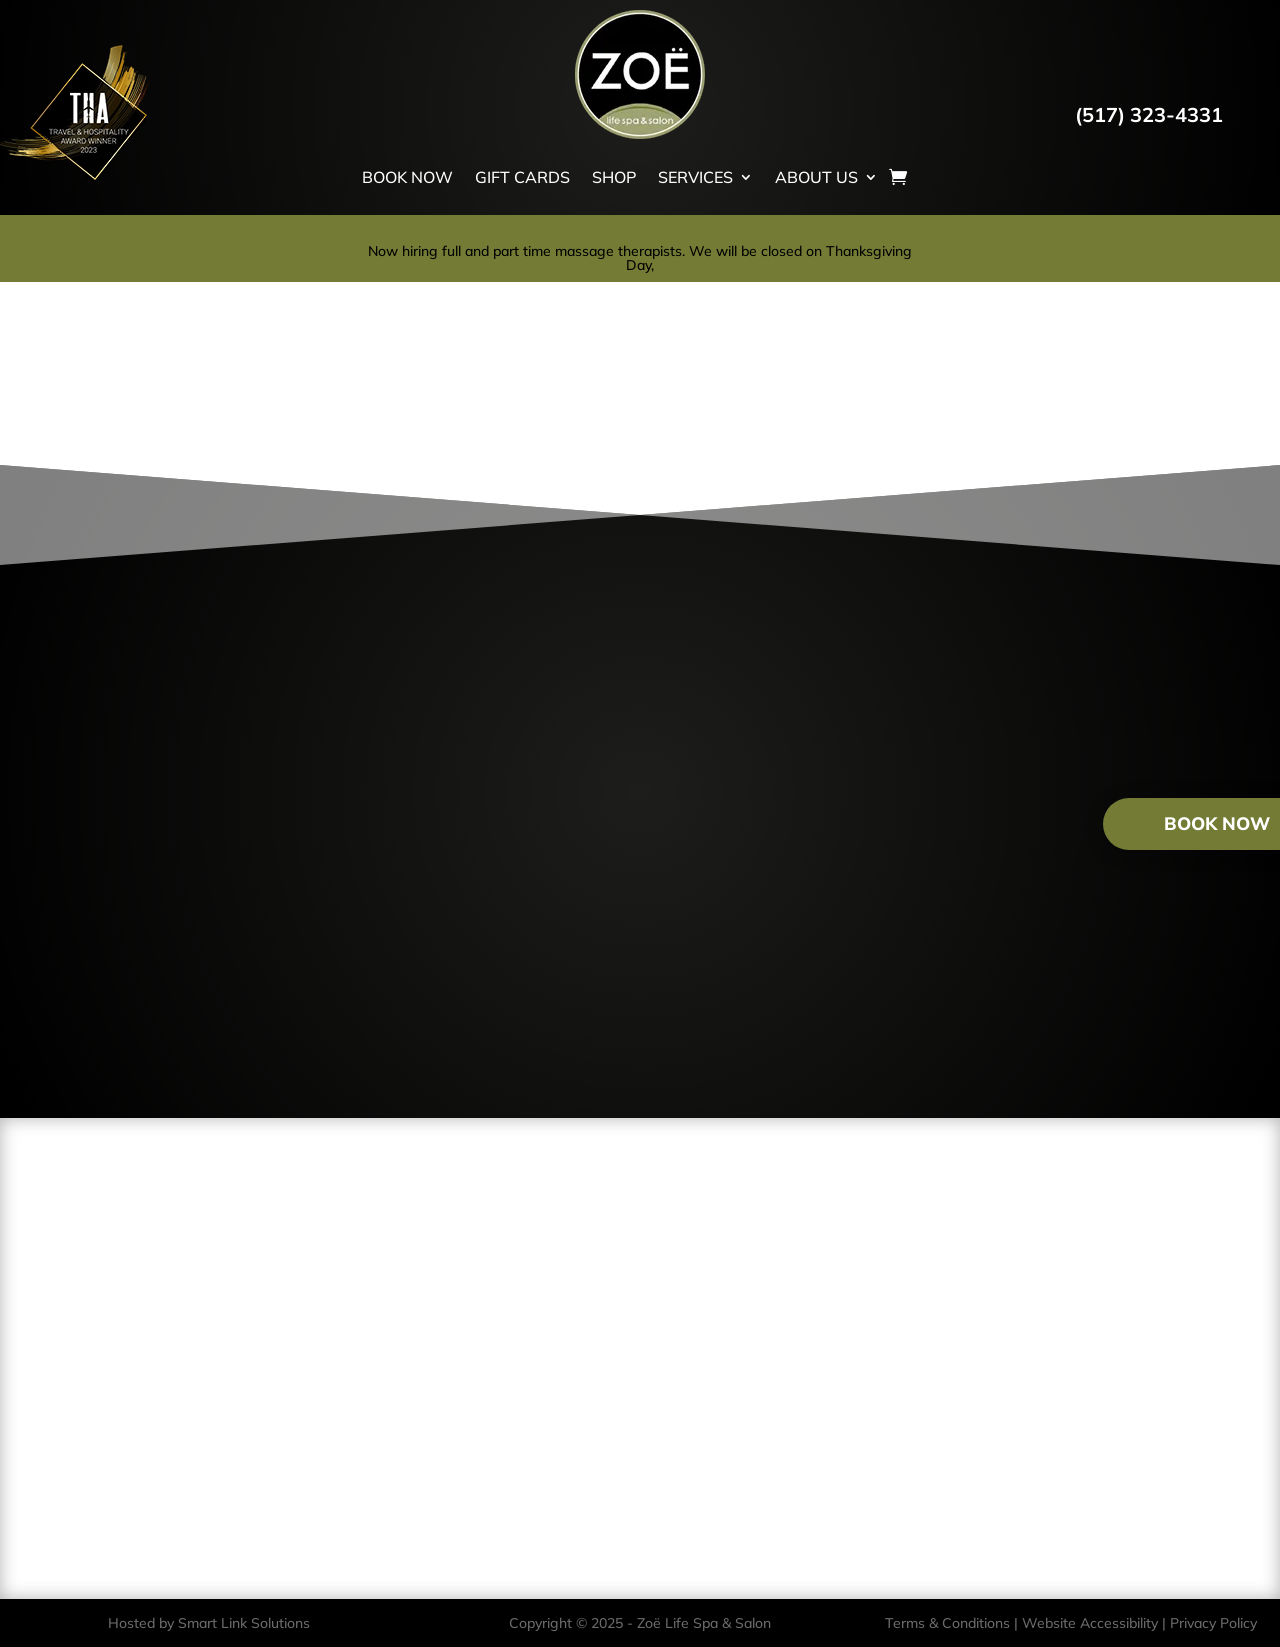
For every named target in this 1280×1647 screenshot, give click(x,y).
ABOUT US (816, 177)
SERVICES (695, 177)
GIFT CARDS (522, 177)
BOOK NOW (407, 177)
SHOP (614, 177)
